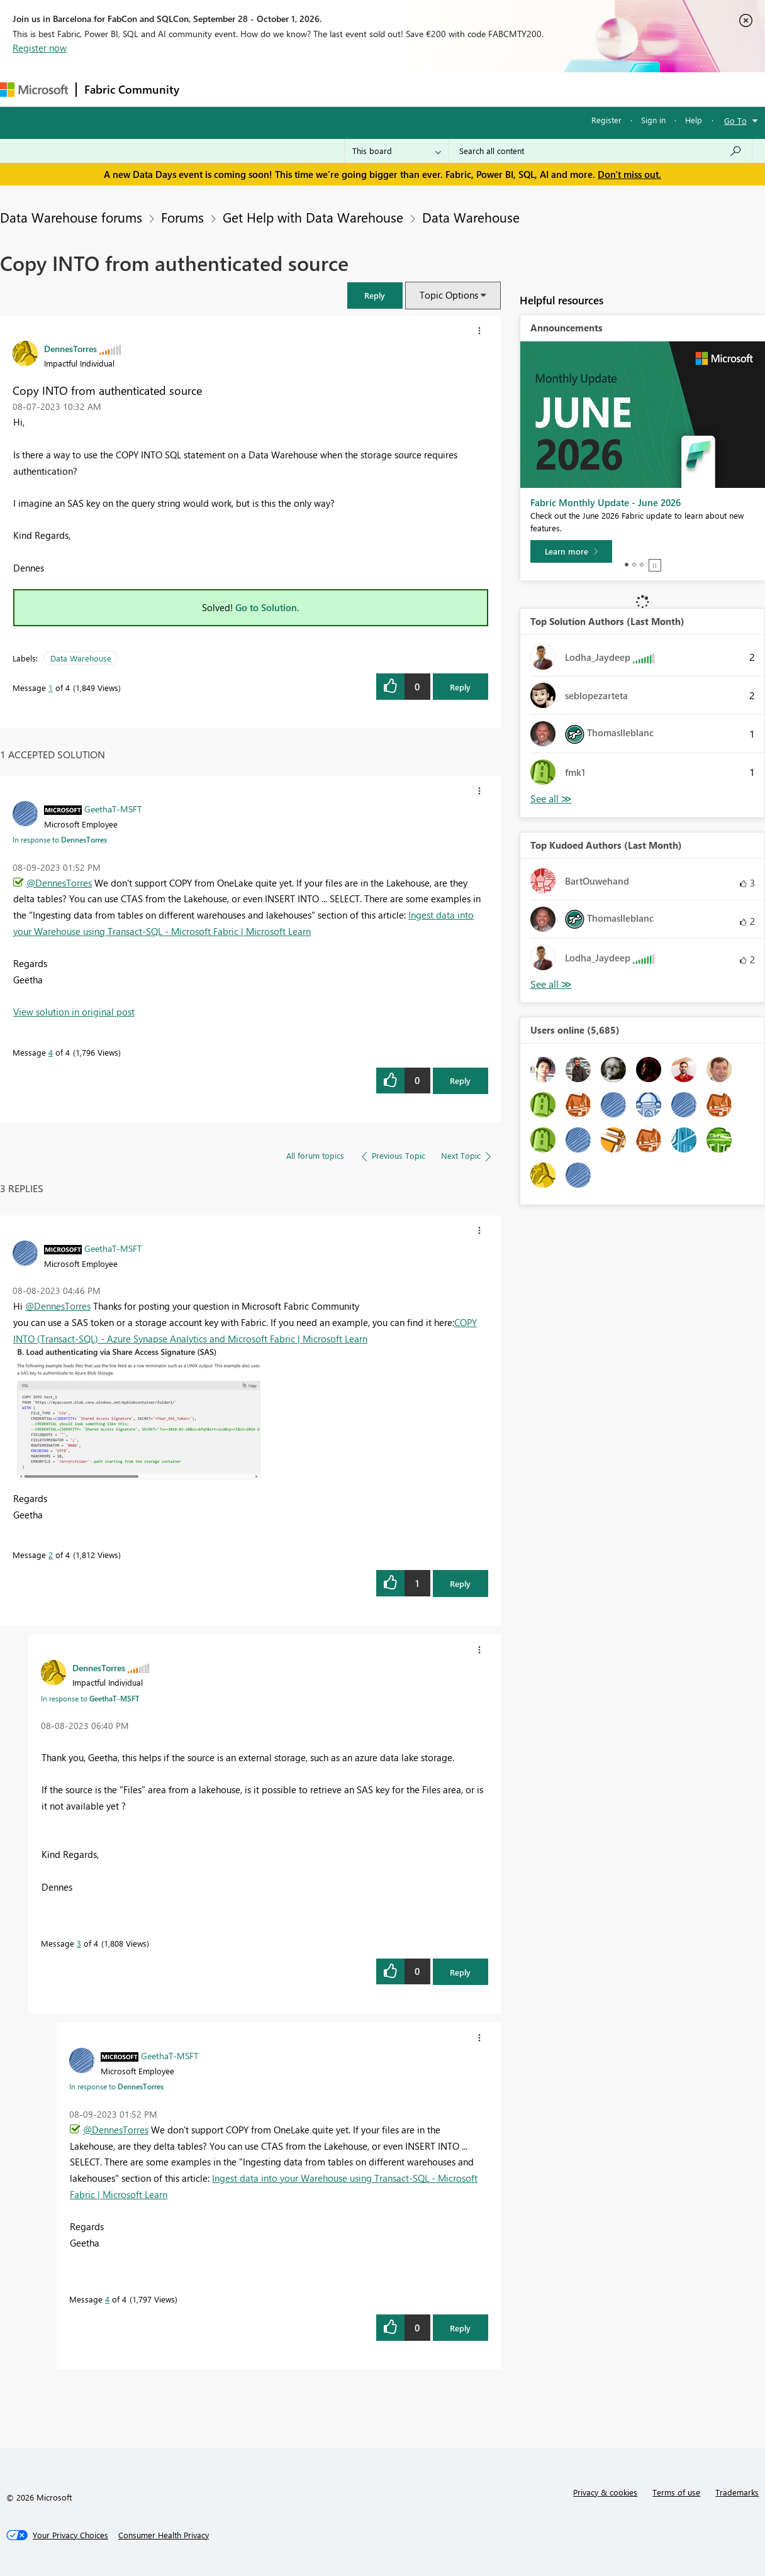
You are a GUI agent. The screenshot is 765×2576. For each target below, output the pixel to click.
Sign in (653, 119)
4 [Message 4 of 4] (50, 1052)
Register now (40, 47)
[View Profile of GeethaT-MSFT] (113, 808)
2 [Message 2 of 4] (50, 1554)
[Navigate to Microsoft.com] (34, 89)
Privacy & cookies (605, 2492)
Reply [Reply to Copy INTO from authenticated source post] (460, 687)
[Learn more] (571, 551)
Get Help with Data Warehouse (313, 217)
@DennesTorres (59, 882)
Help (693, 119)
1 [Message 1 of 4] (50, 687)
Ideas (315, 89)
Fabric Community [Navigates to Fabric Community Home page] (131, 89)
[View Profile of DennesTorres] (70, 348)
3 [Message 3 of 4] (79, 1943)
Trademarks (737, 2492)
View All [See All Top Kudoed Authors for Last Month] (551, 984)
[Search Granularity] (397, 151)
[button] (375, 295)
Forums (207, 89)
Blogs (427, 89)
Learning (475, 89)
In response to (60, 839)
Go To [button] (735, 120)
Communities (370, 89)
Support (529, 89)
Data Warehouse (471, 217)
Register (606, 119)
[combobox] (600, 151)
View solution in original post (74, 1011)
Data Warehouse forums (71, 217)
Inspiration (263, 89)
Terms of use (676, 2492)
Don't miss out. (629, 174)
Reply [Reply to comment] (460, 1080)
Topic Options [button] (449, 295)
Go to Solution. (267, 607)
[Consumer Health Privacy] (163, 2535)
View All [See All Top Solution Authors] (551, 799)
